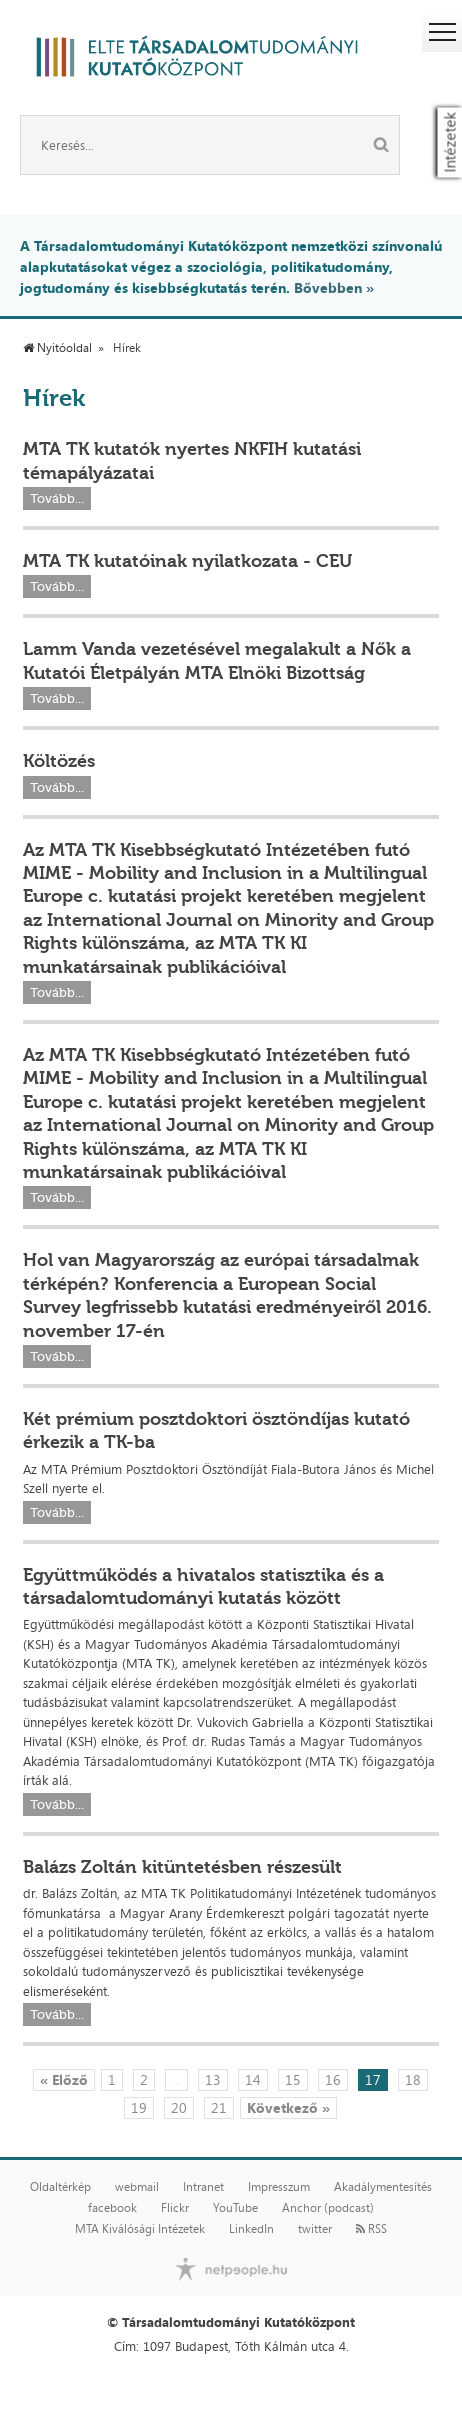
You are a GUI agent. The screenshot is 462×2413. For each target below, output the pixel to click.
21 (219, 2107)
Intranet (203, 2187)
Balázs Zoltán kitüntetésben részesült (182, 1867)
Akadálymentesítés (383, 2187)
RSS (371, 2229)
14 (253, 2079)
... (176, 2079)
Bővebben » (334, 287)
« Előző (64, 2079)
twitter (315, 2229)
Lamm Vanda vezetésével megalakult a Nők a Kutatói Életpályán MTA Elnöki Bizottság (217, 660)
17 (373, 2079)
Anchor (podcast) (328, 2208)
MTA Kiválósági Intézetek (140, 2229)
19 (139, 2107)
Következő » (288, 2107)
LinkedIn (251, 2229)
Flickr (175, 2208)
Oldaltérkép (60, 2187)
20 (179, 2107)
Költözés (59, 761)
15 (293, 2079)
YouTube (235, 2208)
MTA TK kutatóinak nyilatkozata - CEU (187, 561)
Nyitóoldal (57, 348)
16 (333, 2079)
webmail (137, 2187)
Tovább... (57, 498)
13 (213, 2079)
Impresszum (279, 2187)
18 (413, 2079)
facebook (112, 2208)
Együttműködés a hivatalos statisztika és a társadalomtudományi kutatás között (203, 1586)
